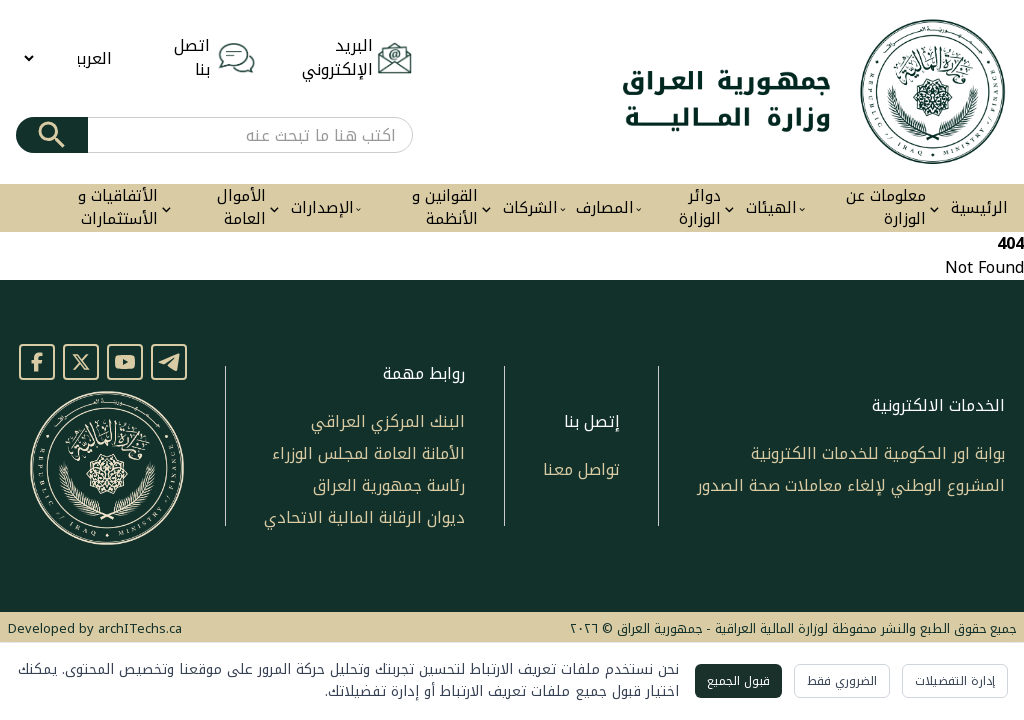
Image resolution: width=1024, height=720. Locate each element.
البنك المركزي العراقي (388, 421)
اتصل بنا (192, 58)
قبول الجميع (738, 681)
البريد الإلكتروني (337, 58)
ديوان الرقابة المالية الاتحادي (364, 517)
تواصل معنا (581, 469)
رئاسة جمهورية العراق (389, 485)
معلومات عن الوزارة (886, 208)
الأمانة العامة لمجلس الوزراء (368, 453)
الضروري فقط (842, 681)
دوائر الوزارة (700, 208)
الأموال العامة (241, 208)
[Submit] (52, 135)
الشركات (530, 208)
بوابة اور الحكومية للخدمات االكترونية (878, 453)
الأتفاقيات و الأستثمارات (118, 208)
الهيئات (771, 208)
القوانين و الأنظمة (445, 208)
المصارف (605, 208)
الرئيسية (979, 208)
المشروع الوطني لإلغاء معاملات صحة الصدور (851, 485)
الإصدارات (322, 208)
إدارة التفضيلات (955, 681)
